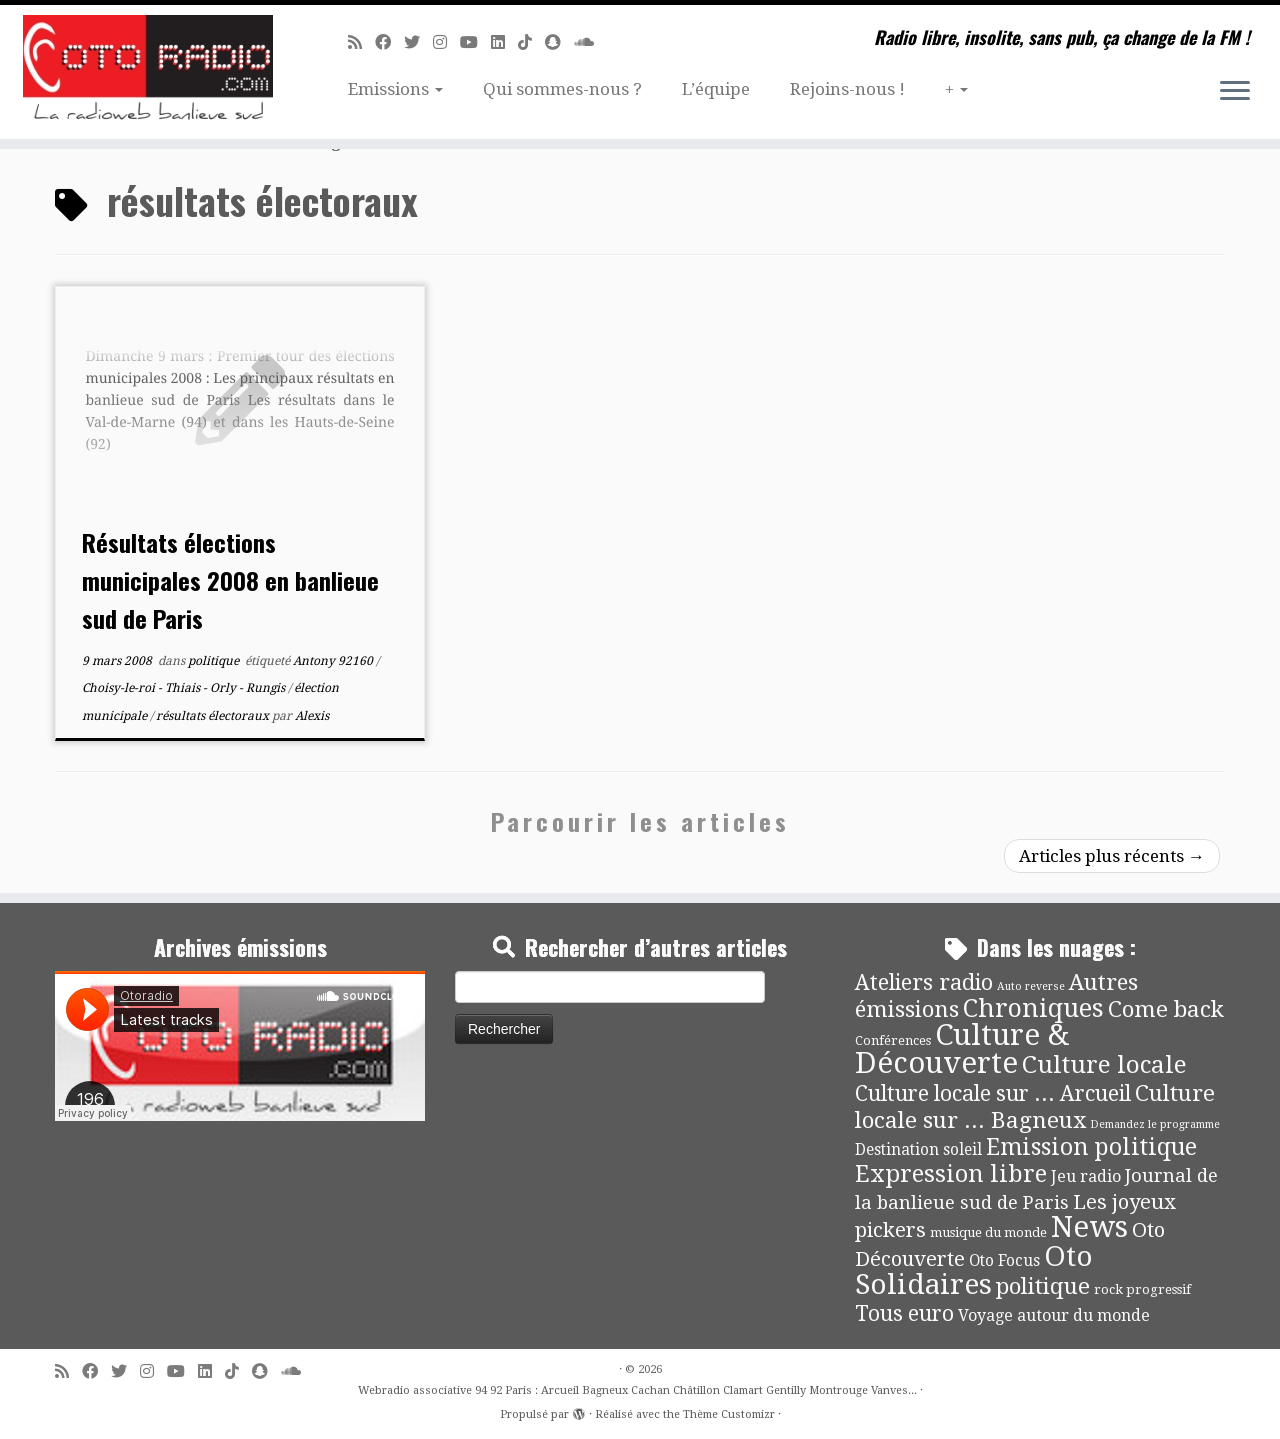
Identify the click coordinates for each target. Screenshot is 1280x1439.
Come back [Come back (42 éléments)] (1166, 1009)
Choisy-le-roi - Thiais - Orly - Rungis (185, 688)
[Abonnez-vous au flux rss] (361, 42)
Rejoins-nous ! (847, 89)
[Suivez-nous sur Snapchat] (559, 42)
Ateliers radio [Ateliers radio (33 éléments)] (924, 982)
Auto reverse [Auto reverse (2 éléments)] (1031, 986)
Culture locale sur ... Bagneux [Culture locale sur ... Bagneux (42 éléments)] (1035, 1106)
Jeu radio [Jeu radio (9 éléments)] (1086, 1176)
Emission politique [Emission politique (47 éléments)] (1091, 1147)
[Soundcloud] (590, 42)
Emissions (395, 89)
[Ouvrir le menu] (1235, 92)
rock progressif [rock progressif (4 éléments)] (1142, 1289)
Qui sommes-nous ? (562, 89)
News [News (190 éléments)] (1089, 1227)
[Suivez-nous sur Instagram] (446, 42)
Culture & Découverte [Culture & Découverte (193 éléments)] (962, 1049)
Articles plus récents (1112, 856)
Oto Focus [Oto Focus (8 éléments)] (1004, 1261)
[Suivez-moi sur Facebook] (389, 42)
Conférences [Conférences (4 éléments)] (893, 1040)
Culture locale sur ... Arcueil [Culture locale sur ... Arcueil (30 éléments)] (993, 1093)
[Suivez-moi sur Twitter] (418, 42)
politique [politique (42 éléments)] (1043, 1286)
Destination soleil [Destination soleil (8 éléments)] (918, 1150)
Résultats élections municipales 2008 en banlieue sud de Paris (230, 580)
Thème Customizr (729, 1414)
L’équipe (716, 89)
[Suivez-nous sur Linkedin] (504, 42)
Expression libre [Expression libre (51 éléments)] (951, 1174)
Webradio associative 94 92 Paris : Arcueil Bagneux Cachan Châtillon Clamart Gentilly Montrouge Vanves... (637, 1390)
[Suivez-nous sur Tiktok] (531, 42)
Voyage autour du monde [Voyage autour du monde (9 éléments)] (1054, 1315)
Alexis (312, 716)
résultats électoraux (214, 716)
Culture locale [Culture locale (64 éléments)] (1104, 1064)
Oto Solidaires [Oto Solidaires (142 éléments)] (974, 1270)
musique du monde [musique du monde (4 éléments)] (988, 1232)
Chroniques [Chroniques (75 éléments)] (1033, 1008)
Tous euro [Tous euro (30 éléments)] (904, 1313)
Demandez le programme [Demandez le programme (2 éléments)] (1155, 1124)
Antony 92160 (334, 661)
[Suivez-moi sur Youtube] (475, 42)
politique (215, 661)
